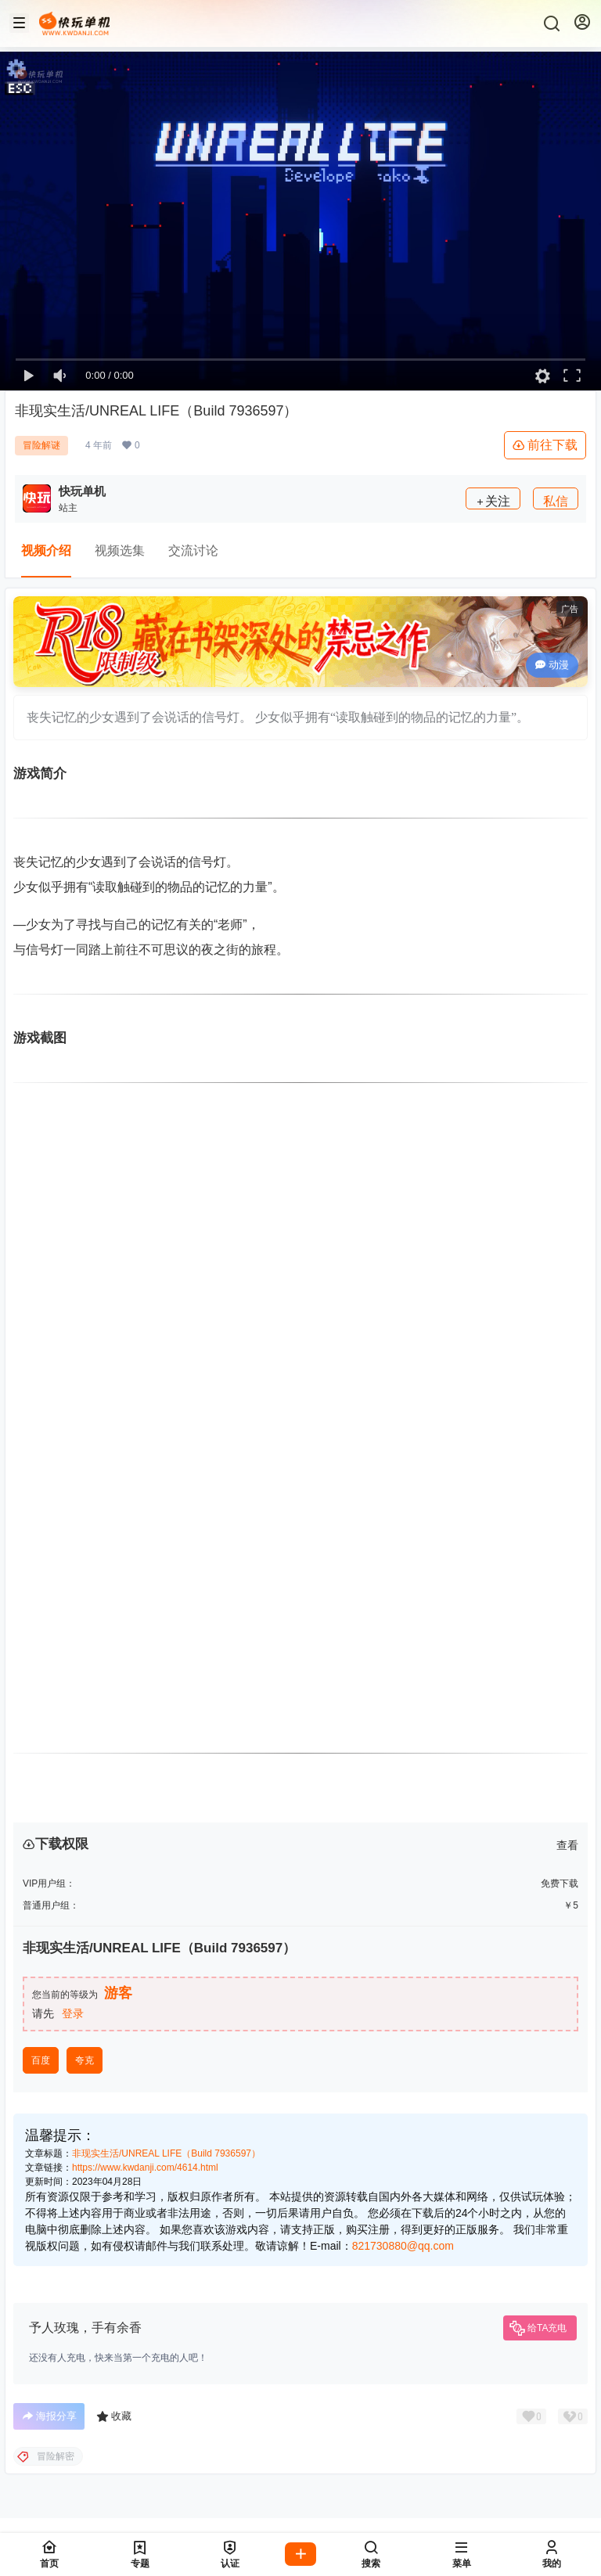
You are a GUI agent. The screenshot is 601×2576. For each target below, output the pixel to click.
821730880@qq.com (403, 2246)
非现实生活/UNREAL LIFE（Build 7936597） (166, 2153)
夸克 (84, 2060)
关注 (493, 501)
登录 (73, 2013)
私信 (555, 501)
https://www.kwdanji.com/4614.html (145, 2167)
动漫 (552, 665)
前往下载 (545, 445)
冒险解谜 (41, 445)
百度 (40, 2060)
